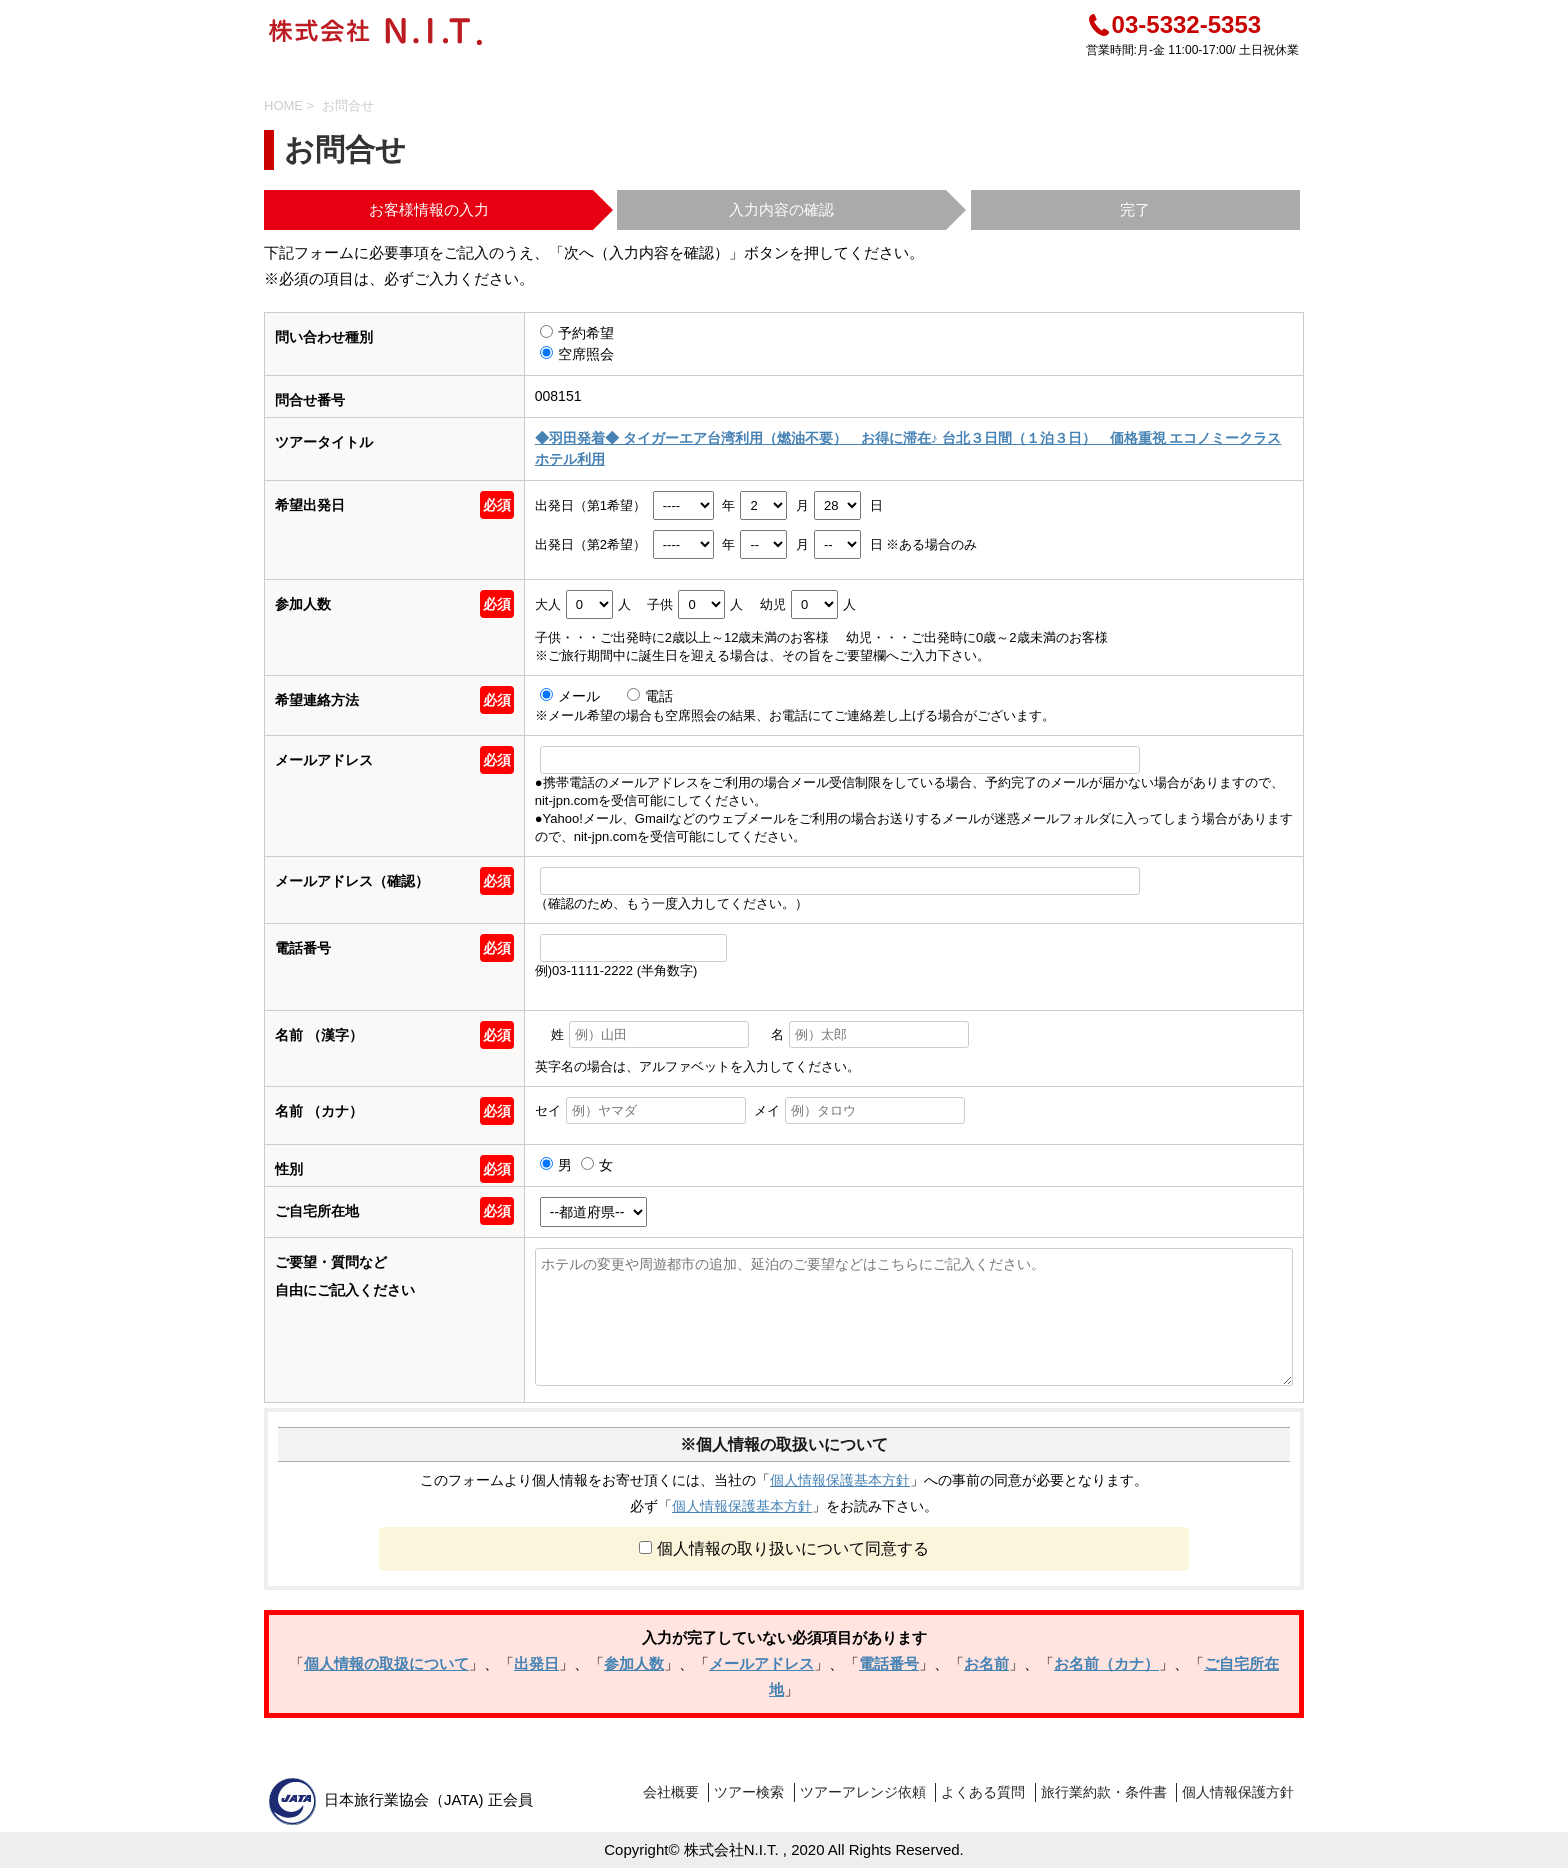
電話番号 (889, 1663)
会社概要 (671, 1792)
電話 (650, 696)
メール (572, 696)
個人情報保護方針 (1238, 1792)
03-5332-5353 (1173, 24)
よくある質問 (983, 1792)
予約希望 (577, 333)
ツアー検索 (749, 1792)
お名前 (986, 1663)
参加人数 (634, 1663)
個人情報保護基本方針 (840, 1480)
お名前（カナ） (1106, 1663)
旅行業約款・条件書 (1104, 1792)
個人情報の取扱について (386, 1663)
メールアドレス (761, 1663)
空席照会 (577, 354)
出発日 (536, 1663)
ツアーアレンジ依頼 (863, 1792)
